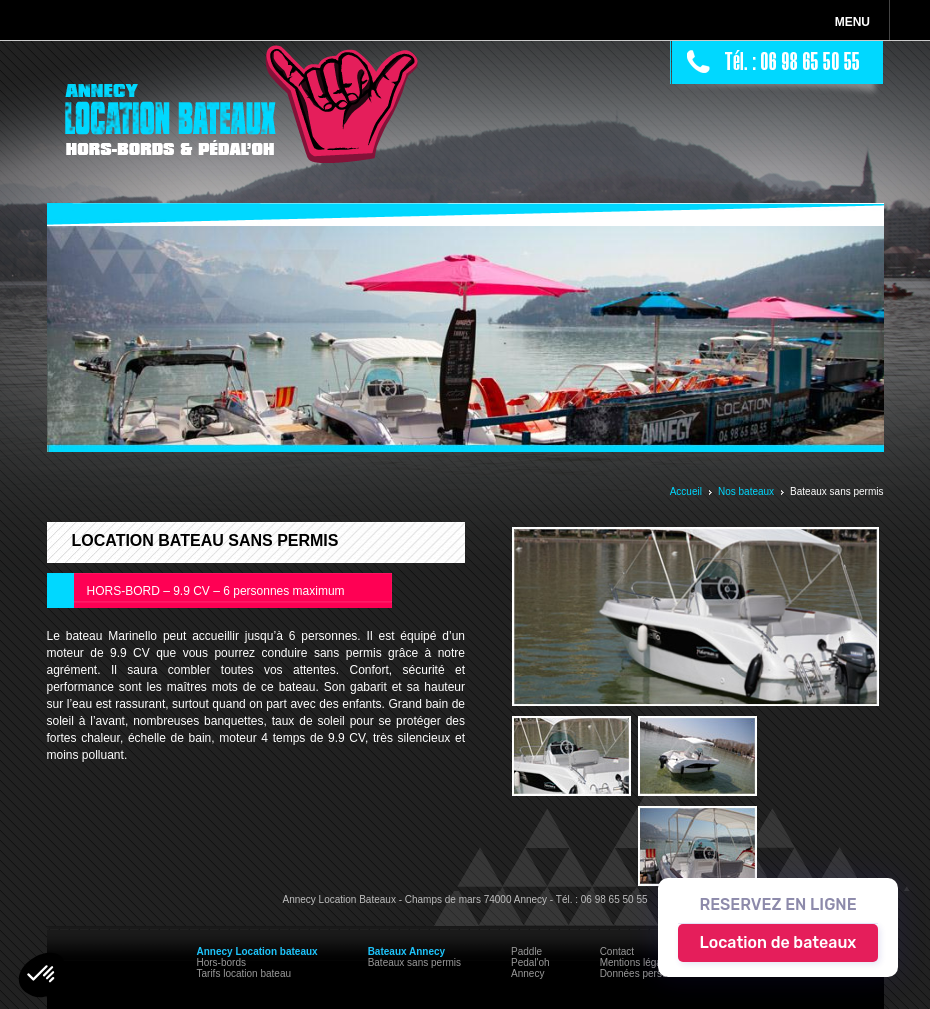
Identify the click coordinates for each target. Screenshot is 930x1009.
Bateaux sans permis (414, 962)
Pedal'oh (530, 962)
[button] (42, 975)
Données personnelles (650, 973)
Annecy (527, 973)
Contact (617, 951)
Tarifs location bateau (244, 973)
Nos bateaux (746, 491)
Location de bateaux (778, 942)
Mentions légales (637, 962)
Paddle (526, 951)
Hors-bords (221, 962)
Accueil (686, 491)
